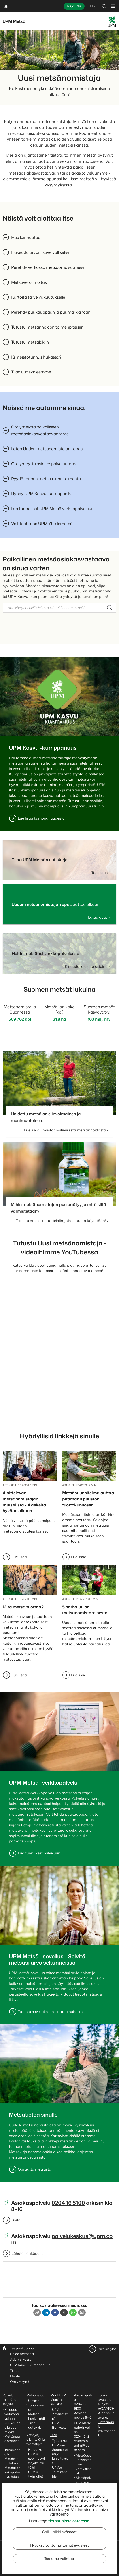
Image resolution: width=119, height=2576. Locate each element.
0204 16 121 (82, 2436)
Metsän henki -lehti (36, 2416)
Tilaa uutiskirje (35, 2425)
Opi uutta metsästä (34, 2169)
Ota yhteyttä (19, 2381)
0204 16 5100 (68, 2203)
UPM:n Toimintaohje (59, 2472)
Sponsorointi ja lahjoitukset (60, 2456)
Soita (16, 2220)
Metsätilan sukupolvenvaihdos (12, 2472)
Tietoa (15, 2370)
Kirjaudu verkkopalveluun (11, 2414)
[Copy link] (37, 2312)
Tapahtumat (36, 2407)
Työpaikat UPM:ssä (59, 2442)
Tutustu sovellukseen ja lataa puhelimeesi (53, 2011)
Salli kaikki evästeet (59, 2531)
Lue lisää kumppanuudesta (41, 818)
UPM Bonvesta (59, 2425)
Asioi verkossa (21, 2359)
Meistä (15, 2376)
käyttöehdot (107, 2433)
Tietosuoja (106, 2422)
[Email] (82, 2312)
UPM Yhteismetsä (60, 2414)
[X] (64, 2312)
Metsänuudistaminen (12, 2441)
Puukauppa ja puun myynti (12, 2427)
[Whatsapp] (73, 2312)
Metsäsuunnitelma (11, 2460)
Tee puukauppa (22, 2348)
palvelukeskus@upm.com (62, 2239)
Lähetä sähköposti (28, 2253)
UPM (53, 2435)
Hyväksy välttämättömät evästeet (59, 2545)
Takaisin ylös (106, 2349)
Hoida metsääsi (22, 2353)
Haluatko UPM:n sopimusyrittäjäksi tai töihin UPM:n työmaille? (36, 2463)
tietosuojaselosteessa (69, 2520)
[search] (104, 6)
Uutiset (33, 2400)
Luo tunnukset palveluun (39, 1853)
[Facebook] (55, 2312)
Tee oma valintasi (59, 2558)
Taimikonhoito (12, 2452)
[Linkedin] (46, 2312)
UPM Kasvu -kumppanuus (30, 2365)
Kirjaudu (74, 6)
